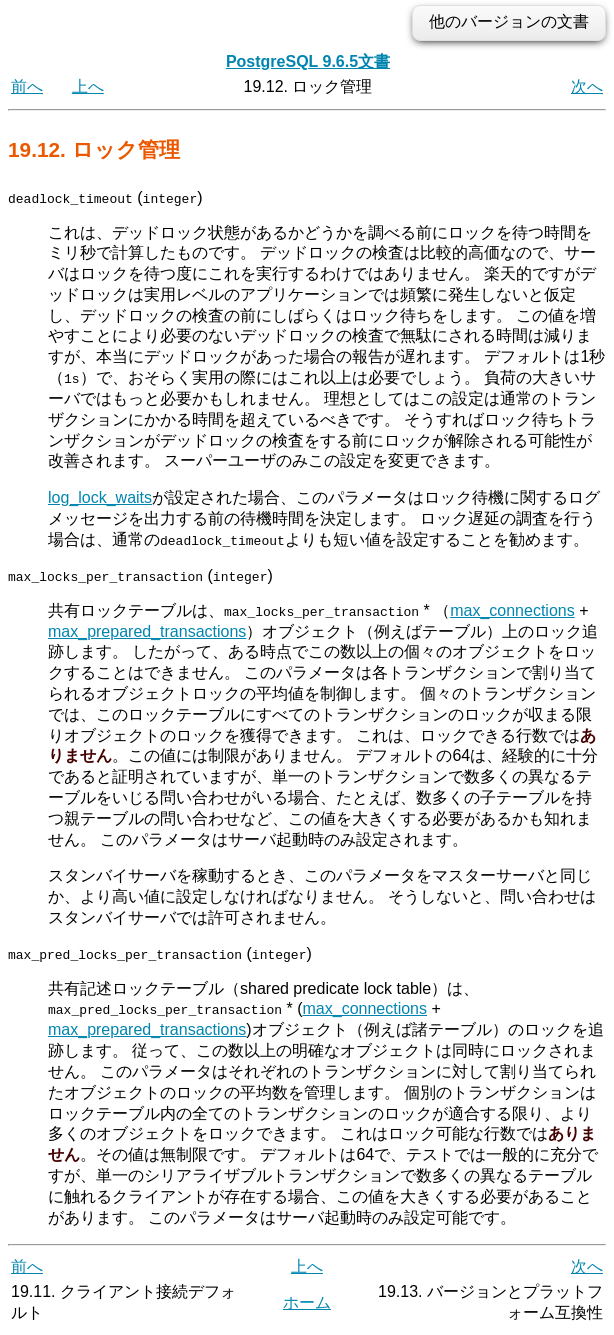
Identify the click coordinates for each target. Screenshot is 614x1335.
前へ (27, 86)
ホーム (307, 1301)
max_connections (512, 609)
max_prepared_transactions (147, 630)
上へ (88, 86)
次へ (587, 86)
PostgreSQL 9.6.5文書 (308, 61)
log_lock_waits (100, 497)
